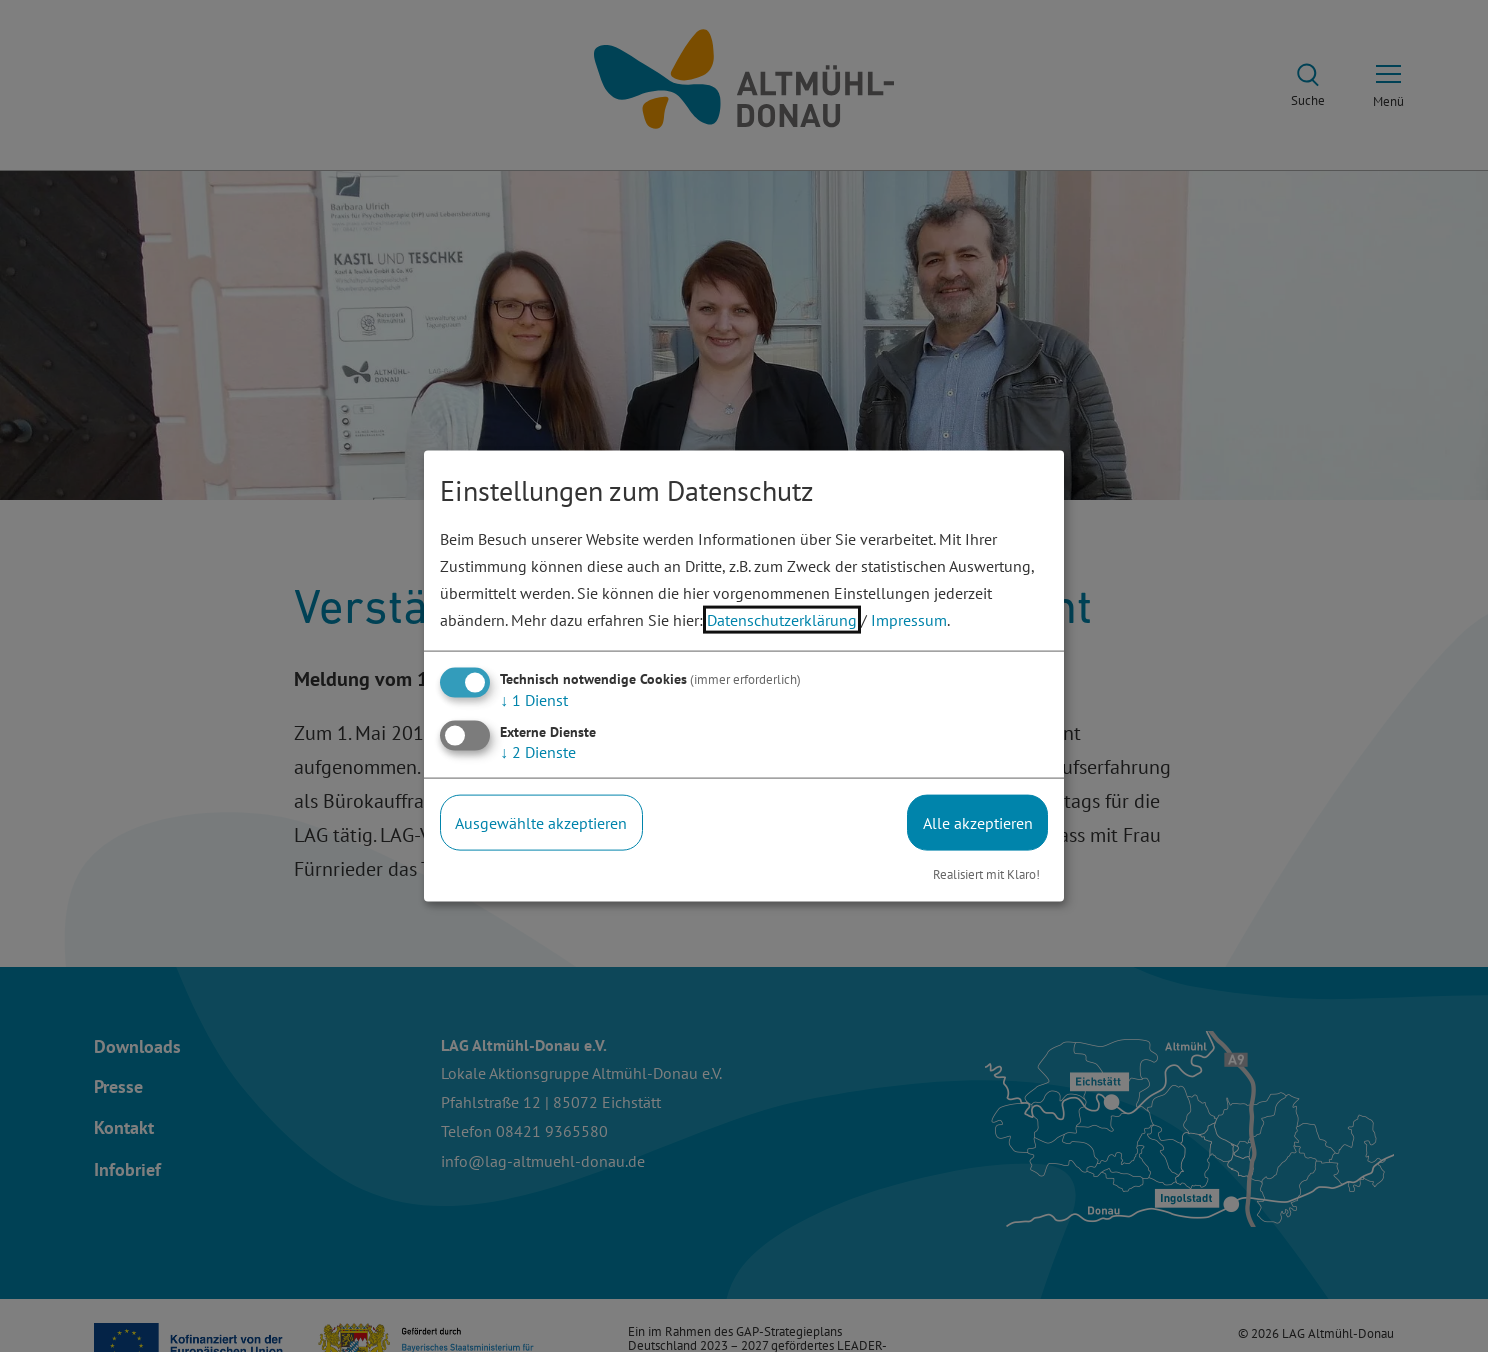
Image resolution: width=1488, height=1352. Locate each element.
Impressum (909, 620)
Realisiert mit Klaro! (986, 874)
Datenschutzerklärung (782, 620)
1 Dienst (534, 699)
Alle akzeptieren (978, 822)
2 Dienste (538, 751)
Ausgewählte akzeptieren (541, 822)
